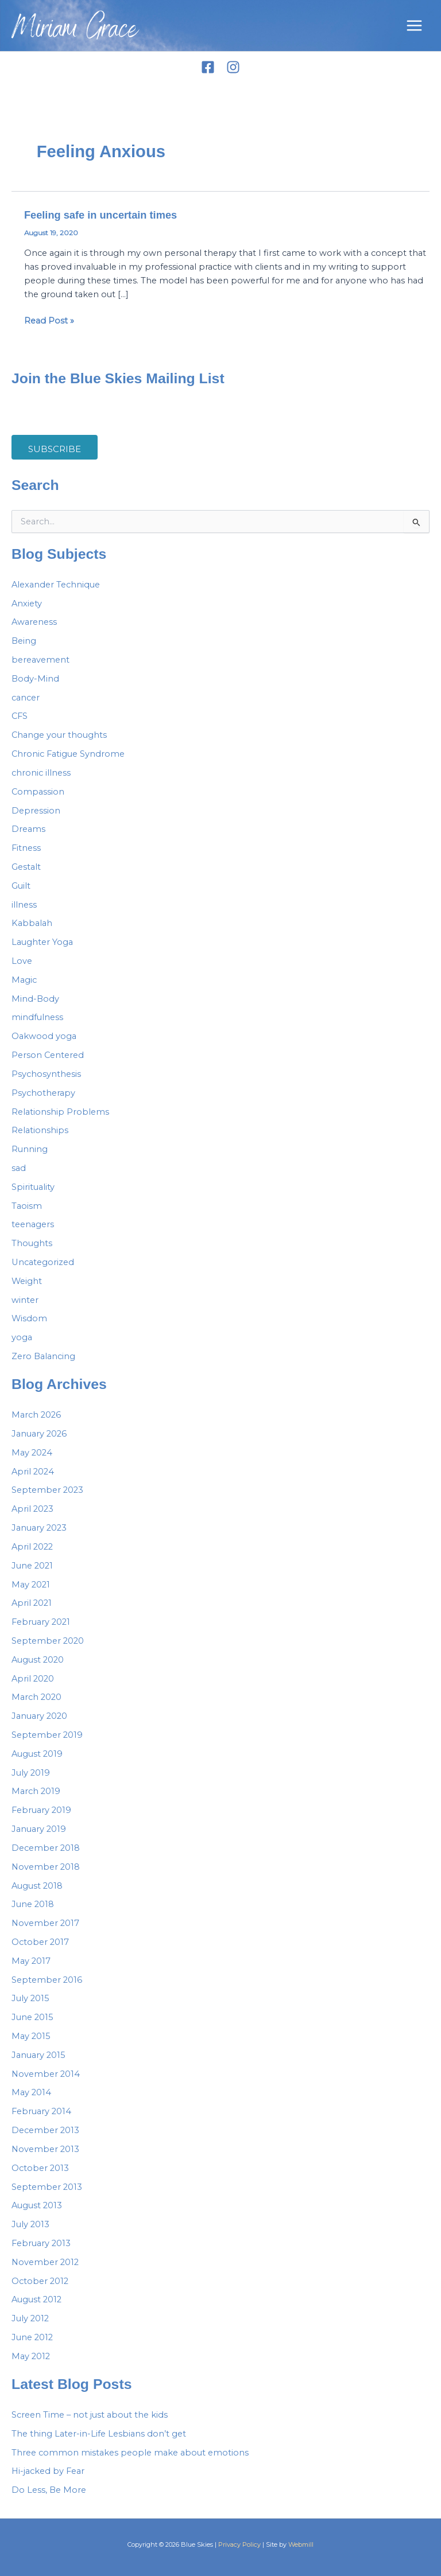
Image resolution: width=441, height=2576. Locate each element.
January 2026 (39, 1434)
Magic (24, 980)
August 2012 (36, 2299)
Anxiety (26, 603)
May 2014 (31, 2092)
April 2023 (32, 1509)
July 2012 (30, 2318)
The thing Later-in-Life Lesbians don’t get (98, 2434)
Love (21, 961)
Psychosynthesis (46, 1074)
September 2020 (47, 1641)
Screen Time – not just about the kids (89, 2415)
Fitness (26, 848)
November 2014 (45, 2074)
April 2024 (32, 1471)
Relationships (39, 1130)
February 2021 (40, 1622)
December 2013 (45, 2130)
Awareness (34, 622)
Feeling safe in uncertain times (100, 215)
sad (18, 1168)
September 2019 (47, 1735)
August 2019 (37, 1754)
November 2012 (45, 2262)
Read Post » (49, 320)
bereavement (40, 660)
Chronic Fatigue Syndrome (68, 754)
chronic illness (41, 773)
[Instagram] (233, 67)
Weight (26, 1281)
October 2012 (39, 2281)
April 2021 (31, 1603)
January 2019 (38, 1829)
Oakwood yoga (43, 1036)
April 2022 (32, 1547)
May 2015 (31, 2036)
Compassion (37, 792)
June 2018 (32, 1904)
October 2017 (40, 1942)
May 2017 (31, 1961)
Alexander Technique (55, 584)
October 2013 (40, 2168)
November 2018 (45, 1867)
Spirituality (33, 1187)
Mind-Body (35, 999)
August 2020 (37, 1660)
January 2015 (38, 2055)
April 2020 (32, 1679)
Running (29, 1149)
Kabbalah (31, 923)
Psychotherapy (43, 1093)
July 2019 (30, 1773)
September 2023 (47, 1490)
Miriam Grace (74, 31)
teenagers (32, 1224)
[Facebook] (208, 67)
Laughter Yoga (42, 942)
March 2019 (35, 1791)
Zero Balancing (43, 1356)
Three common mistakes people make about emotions (130, 2452)
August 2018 (37, 1886)
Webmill (301, 2544)
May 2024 (31, 1452)
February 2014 (41, 2111)
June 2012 (32, 2337)
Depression (35, 811)
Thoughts (31, 1243)
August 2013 (36, 2205)
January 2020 (39, 1716)
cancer (25, 697)
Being (23, 641)
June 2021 (32, 1566)
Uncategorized (42, 1262)
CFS (19, 716)
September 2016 (46, 1980)
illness (24, 905)
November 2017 (45, 1923)
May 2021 (30, 1584)
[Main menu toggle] (414, 25)
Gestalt (26, 867)
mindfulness (37, 1017)
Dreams (28, 829)
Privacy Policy (239, 2544)
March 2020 (36, 1697)
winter (24, 1300)
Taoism (26, 1206)
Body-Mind (35, 679)
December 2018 (45, 1848)
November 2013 (45, 2149)
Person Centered (47, 1055)
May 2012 (30, 2356)
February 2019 (41, 1810)
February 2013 (41, 2243)
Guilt (20, 886)
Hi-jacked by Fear (47, 2471)
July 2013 (30, 2224)
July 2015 (30, 1998)
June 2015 (32, 2017)
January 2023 (39, 1528)
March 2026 (36, 1415)
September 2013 (46, 2187)
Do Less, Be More (48, 2490)
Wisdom (29, 1318)
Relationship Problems (60, 1112)
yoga (21, 1337)
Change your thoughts (59, 735)
